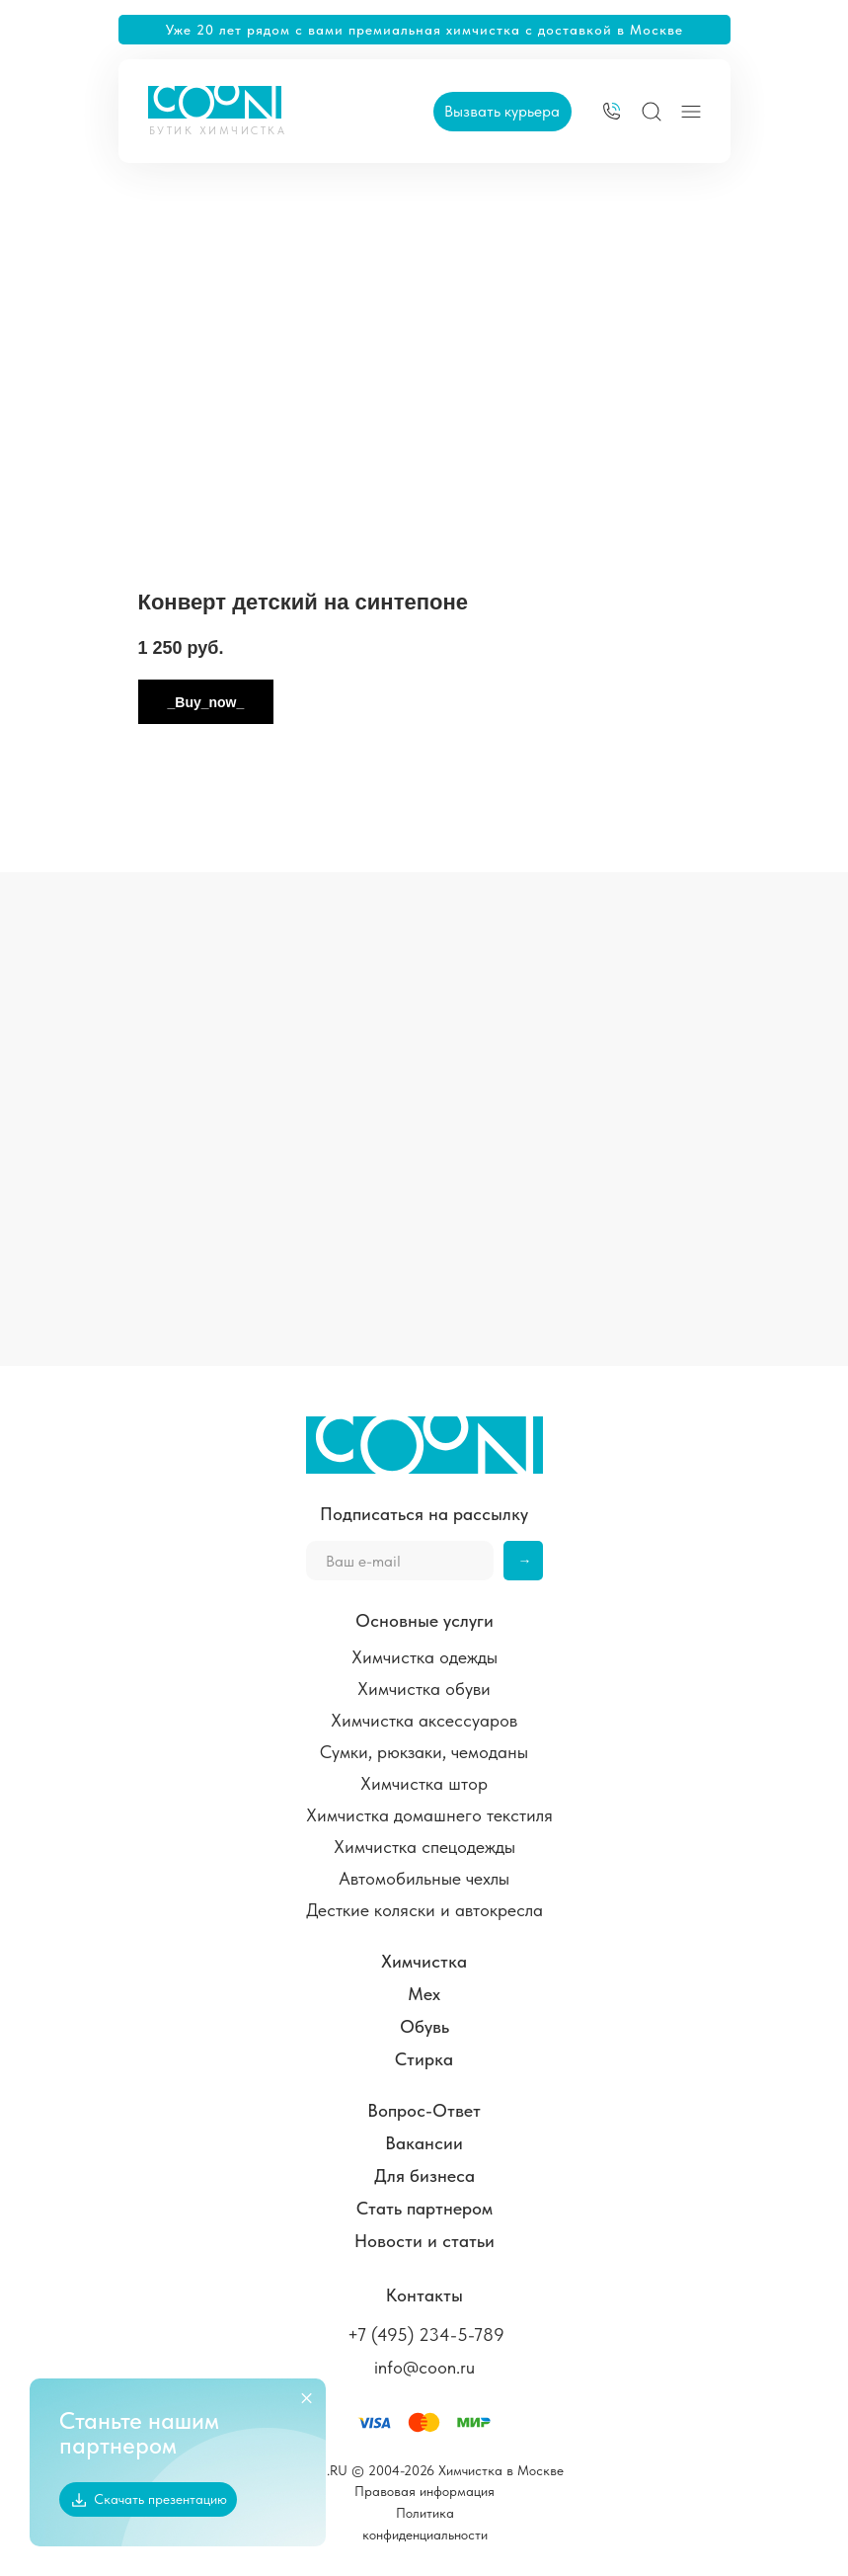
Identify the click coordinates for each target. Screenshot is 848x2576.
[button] (502, 111)
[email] (400, 1560)
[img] (611, 111)
